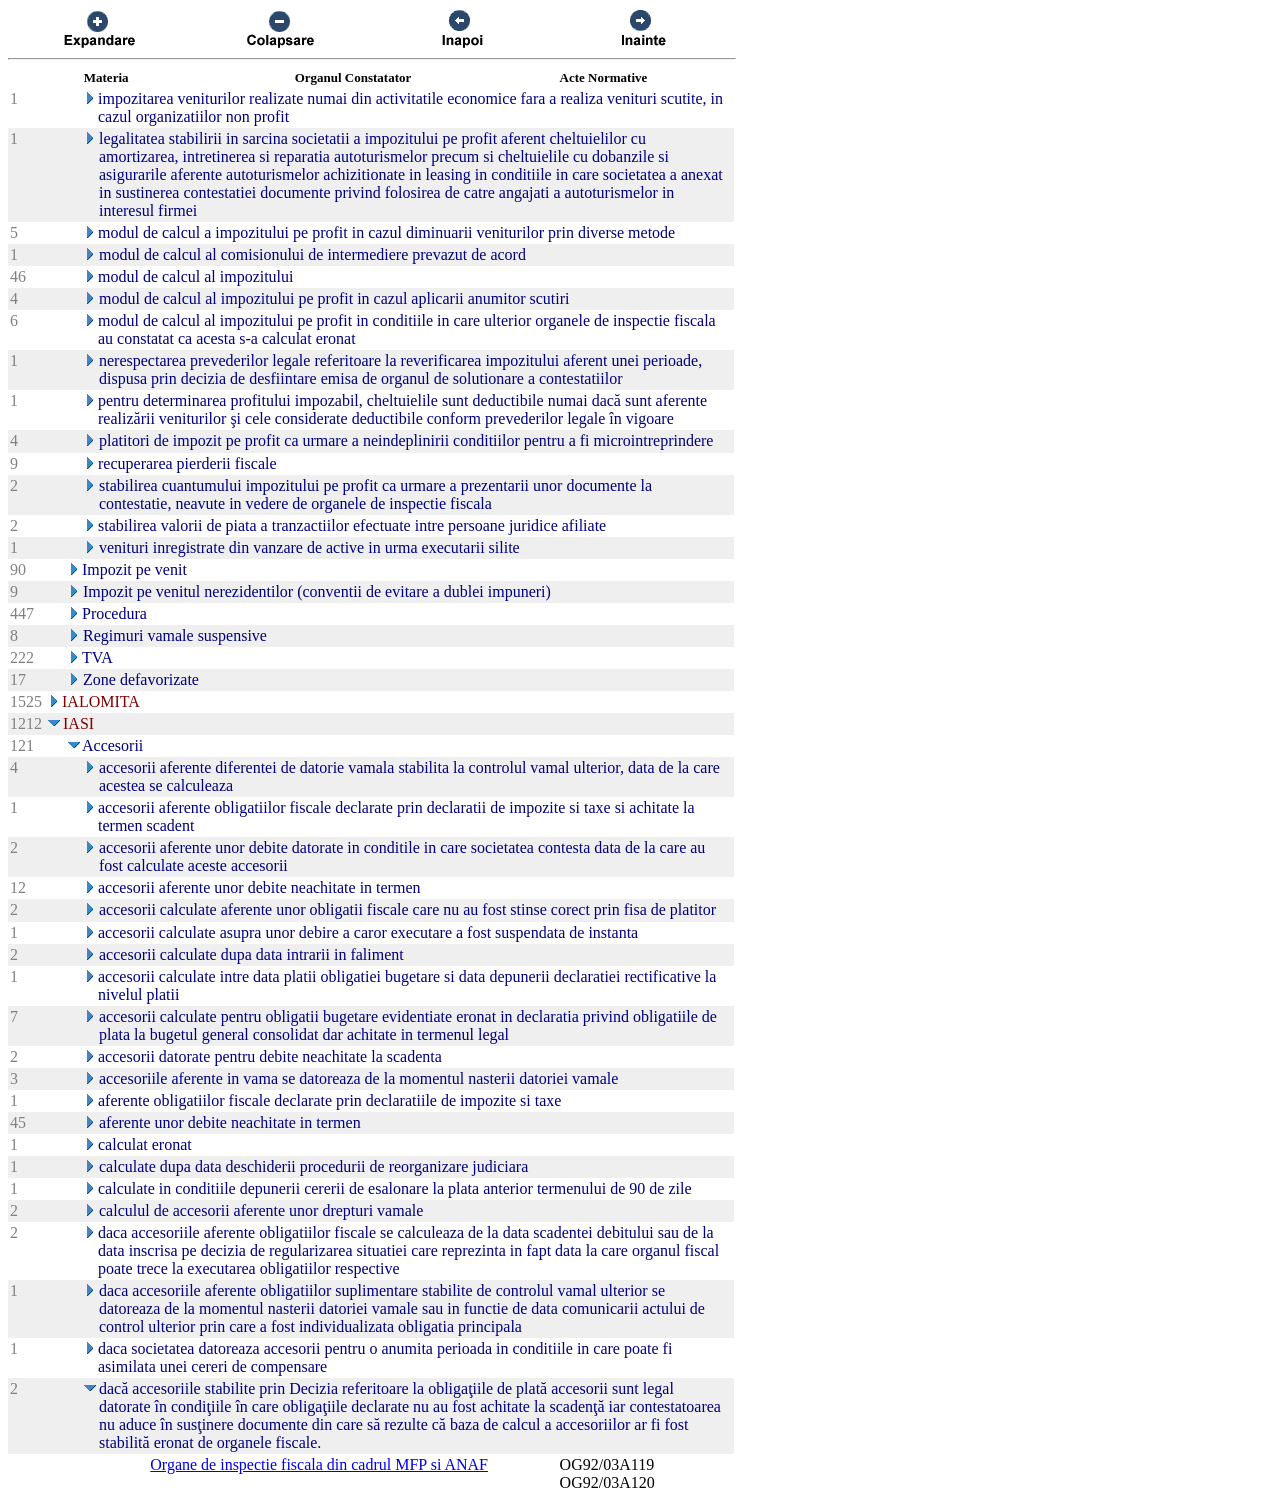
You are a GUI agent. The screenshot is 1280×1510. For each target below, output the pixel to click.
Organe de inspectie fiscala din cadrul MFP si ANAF (319, 1464)
